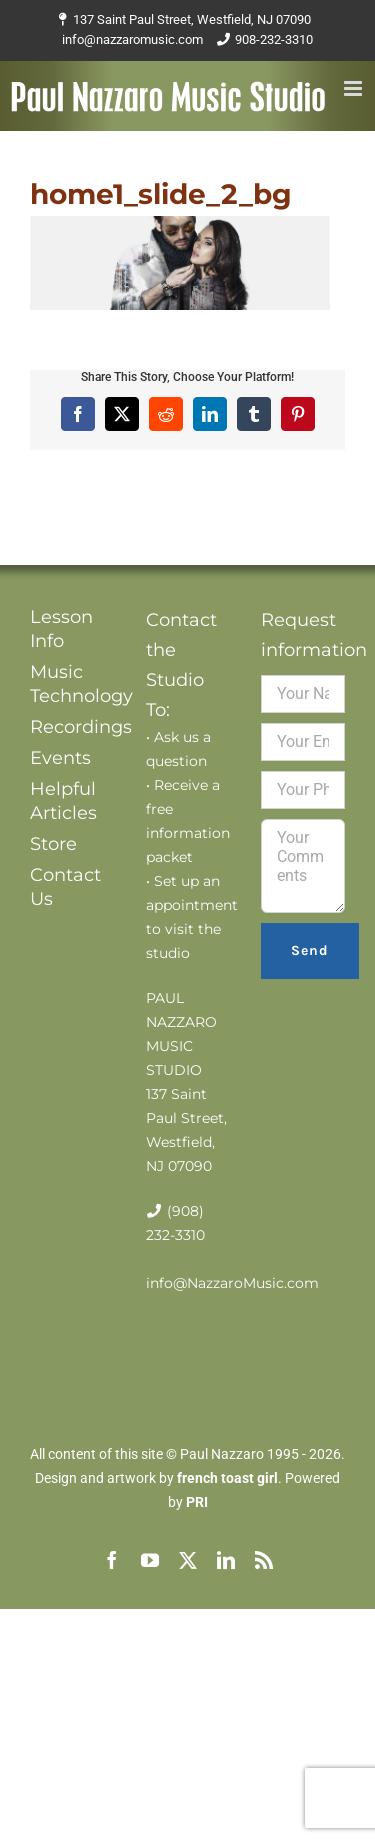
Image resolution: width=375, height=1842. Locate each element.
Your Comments (303, 866)
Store (53, 844)
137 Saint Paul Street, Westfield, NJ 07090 (192, 19)
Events (60, 758)
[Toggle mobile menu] (354, 88)
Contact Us (65, 887)
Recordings (72, 727)
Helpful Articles (63, 801)
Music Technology (72, 684)
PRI (197, 1502)
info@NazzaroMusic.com (232, 1283)
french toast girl (227, 1478)
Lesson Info (61, 629)
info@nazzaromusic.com (132, 39)
